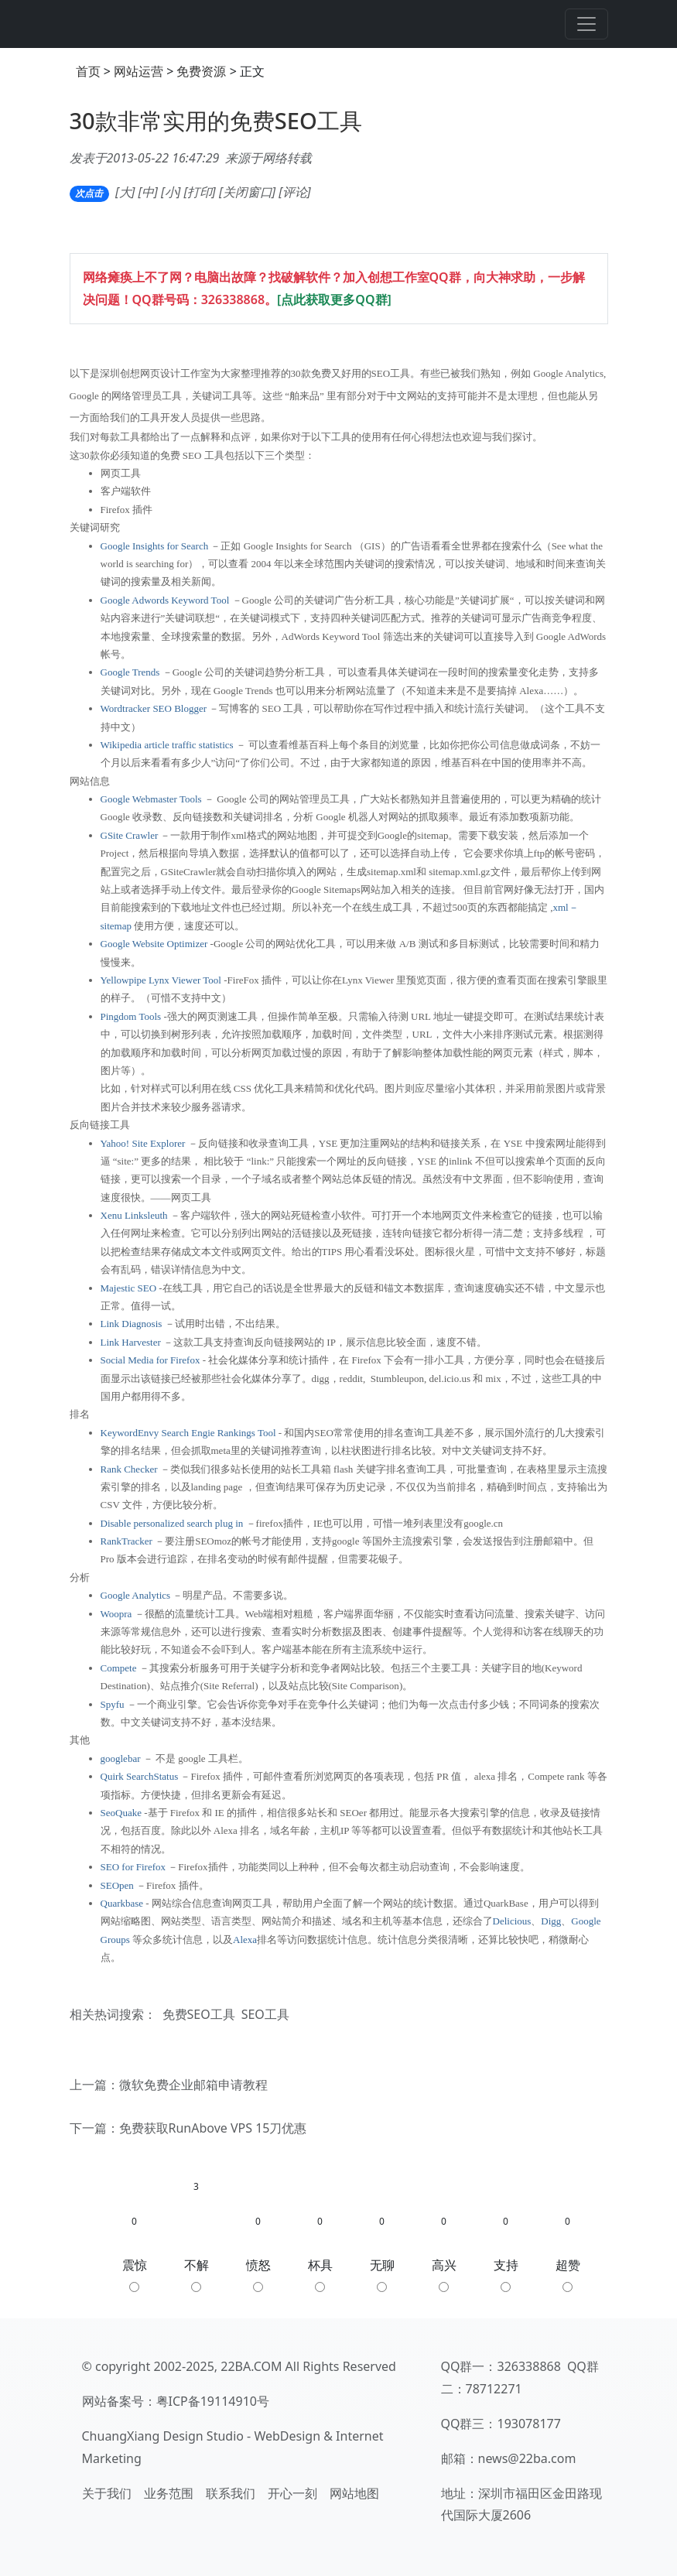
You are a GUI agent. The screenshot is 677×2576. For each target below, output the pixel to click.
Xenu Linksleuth (134, 1215)
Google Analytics (136, 1595)
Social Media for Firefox (150, 1360)
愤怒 (258, 2274)
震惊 (134, 2274)
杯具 (320, 2274)
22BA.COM (251, 2366)
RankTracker (126, 1541)
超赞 (568, 2274)
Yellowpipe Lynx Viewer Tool (161, 980)
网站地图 (354, 2493)
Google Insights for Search (155, 546)
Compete (119, 1668)
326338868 (233, 299)
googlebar (121, 1758)
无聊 (382, 2274)
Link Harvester (131, 1342)
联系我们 (230, 2493)
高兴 (444, 2274)
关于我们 (107, 2493)
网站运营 (138, 71)
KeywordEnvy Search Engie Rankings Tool (188, 1433)
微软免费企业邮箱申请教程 (193, 2084)
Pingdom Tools (131, 1016)
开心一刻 (292, 2493)
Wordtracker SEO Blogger (154, 708)
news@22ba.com (527, 2458)
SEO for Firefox (133, 1867)
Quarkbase (122, 1903)
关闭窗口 (247, 191)
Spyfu (113, 1704)
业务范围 (168, 2493)
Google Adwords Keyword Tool (165, 600)
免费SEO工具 (198, 2014)
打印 (199, 191)
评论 (294, 191)
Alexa (245, 1939)
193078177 (529, 2423)
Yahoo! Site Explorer (143, 1143)
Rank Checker (129, 1469)
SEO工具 (265, 2014)
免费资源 (201, 71)
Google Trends (130, 672)
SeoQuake (121, 1812)
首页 (88, 71)
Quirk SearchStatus (140, 1776)
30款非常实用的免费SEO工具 (216, 120)
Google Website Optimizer (154, 943)
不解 (196, 2274)
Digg (551, 1921)
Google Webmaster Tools (151, 799)
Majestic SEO (129, 1288)
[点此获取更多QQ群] (334, 299)
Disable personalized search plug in (172, 1523)
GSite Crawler (130, 835)
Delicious (512, 1921)
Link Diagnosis (131, 1323)
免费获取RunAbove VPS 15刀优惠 (213, 2127)
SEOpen (117, 1885)
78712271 (494, 2388)
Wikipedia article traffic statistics (167, 745)
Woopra (116, 1614)
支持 (506, 2274)
